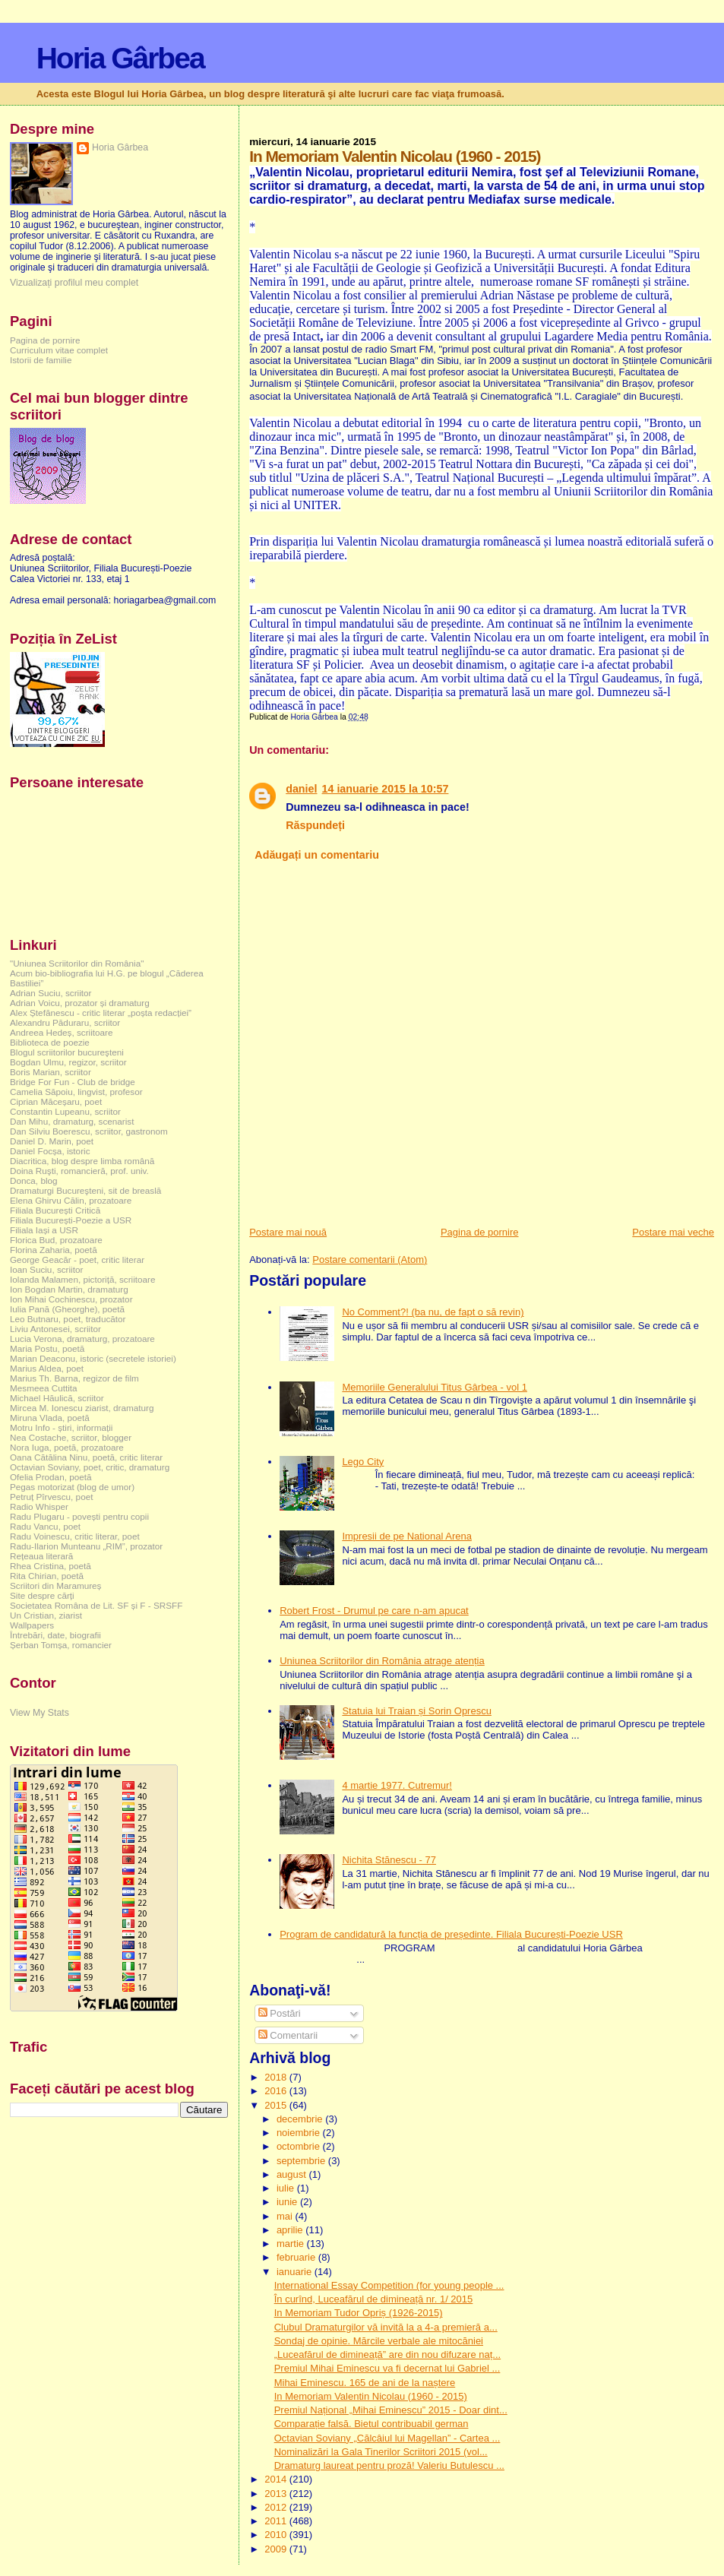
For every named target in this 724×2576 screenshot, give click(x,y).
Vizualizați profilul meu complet (74, 282)
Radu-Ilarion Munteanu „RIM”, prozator (86, 1546)
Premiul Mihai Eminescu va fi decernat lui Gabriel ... (387, 2368)
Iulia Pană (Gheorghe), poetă (67, 1309)
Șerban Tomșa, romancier (61, 1645)
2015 (276, 2105)
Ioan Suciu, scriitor (46, 1269)
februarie (297, 2257)
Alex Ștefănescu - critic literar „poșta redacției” (100, 1012)
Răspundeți (315, 825)
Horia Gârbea (120, 58)
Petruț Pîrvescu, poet (51, 1497)
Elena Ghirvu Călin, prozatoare (70, 1200)
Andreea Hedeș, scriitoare (61, 1032)
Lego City (363, 1461)
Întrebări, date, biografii (55, 1635)
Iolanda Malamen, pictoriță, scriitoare (83, 1279)
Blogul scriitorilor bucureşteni (67, 1052)
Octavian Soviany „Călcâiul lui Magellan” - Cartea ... (387, 2438)
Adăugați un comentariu (317, 855)
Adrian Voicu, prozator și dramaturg (80, 1003)
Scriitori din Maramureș (55, 1585)
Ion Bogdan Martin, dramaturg (69, 1289)
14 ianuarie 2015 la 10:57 (385, 789)
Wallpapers (32, 1625)
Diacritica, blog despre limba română (82, 1161)
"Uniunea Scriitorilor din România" (77, 963)
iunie (288, 2201)
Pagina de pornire (480, 1232)
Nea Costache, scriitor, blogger (70, 1437)
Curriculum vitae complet (59, 350)
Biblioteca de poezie (50, 1042)
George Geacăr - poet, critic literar (77, 1259)
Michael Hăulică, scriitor (57, 1398)
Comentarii (288, 2035)
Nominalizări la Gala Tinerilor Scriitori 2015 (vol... (381, 2451)
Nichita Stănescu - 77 (389, 1860)
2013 (276, 2493)
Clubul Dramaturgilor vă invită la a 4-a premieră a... (386, 2327)
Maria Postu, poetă (47, 1348)
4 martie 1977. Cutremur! (397, 1785)
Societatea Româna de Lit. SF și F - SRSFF (96, 1605)
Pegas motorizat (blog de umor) (72, 1487)
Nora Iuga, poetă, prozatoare (67, 1447)
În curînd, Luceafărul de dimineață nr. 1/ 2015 (373, 2299)
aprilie (291, 2230)
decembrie (301, 2119)
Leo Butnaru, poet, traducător (67, 1319)
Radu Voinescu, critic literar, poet (75, 1536)
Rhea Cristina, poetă (50, 1566)
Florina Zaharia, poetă (53, 1250)
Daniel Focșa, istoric (50, 1151)
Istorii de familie (40, 360)
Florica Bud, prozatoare (56, 1240)
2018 (276, 2077)
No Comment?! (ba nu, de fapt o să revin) (432, 1312)
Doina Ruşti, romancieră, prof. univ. (79, 1171)
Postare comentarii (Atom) (369, 1259)
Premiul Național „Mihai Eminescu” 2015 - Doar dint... (390, 2410)
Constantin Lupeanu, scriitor (65, 1111)
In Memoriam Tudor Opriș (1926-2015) (358, 2312)
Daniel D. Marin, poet (51, 1141)
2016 (276, 2091)
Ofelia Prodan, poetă (51, 1477)
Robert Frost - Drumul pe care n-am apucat (374, 1610)
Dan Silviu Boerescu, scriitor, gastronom (89, 1131)
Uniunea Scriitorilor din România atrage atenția (382, 1660)
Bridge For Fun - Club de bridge (72, 1082)
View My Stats (39, 1712)
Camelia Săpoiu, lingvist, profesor (76, 1092)
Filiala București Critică (55, 1210)
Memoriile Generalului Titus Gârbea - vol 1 (434, 1387)
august (293, 2174)
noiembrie (300, 2132)
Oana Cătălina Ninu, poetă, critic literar (86, 1457)
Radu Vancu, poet (45, 1526)
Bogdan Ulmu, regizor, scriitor (68, 1062)
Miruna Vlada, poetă (50, 1417)
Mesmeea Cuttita (43, 1388)
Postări (279, 2013)
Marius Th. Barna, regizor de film (74, 1378)
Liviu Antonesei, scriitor (55, 1329)
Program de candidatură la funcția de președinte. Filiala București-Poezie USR (451, 1934)
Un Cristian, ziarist (46, 1615)
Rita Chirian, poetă (47, 1576)
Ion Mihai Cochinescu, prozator (71, 1299)
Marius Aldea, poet (47, 1368)
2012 (276, 2507)
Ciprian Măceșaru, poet (56, 1101)
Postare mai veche (673, 1232)
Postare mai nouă (288, 1232)
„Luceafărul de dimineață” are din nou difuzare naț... (387, 2354)
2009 (276, 2549)
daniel (301, 789)
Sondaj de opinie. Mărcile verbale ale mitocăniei (378, 2341)
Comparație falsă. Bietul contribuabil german (371, 2423)
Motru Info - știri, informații (61, 1427)
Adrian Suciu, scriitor (50, 993)
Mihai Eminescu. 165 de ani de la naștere (364, 2382)
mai (286, 2216)
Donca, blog (34, 1180)
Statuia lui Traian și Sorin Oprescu (417, 1711)
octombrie (300, 2146)
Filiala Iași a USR (44, 1230)
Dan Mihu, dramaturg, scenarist (72, 1121)
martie (292, 2243)
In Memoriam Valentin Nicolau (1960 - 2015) (370, 2396)
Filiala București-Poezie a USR (70, 1220)
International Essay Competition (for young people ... (389, 2285)
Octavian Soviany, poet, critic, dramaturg (89, 1467)
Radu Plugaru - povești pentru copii (79, 1516)
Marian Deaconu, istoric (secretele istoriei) (93, 1358)
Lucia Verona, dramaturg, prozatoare (82, 1338)
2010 (276, 2534)
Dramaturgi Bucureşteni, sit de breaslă (85, 1190)
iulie (287, 2188)
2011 (276, 2521)
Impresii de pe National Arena (407, 1536)
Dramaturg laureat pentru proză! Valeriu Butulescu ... (389, 2465)
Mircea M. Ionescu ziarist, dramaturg (82, 1408)
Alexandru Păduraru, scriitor (65, 1022)
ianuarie (296, 2271)
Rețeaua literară (41, 1556)
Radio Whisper (39, 1506)
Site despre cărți (42, 1595)
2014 (276, 2479)
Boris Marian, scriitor (50, 1072)
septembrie (302, 2160)
